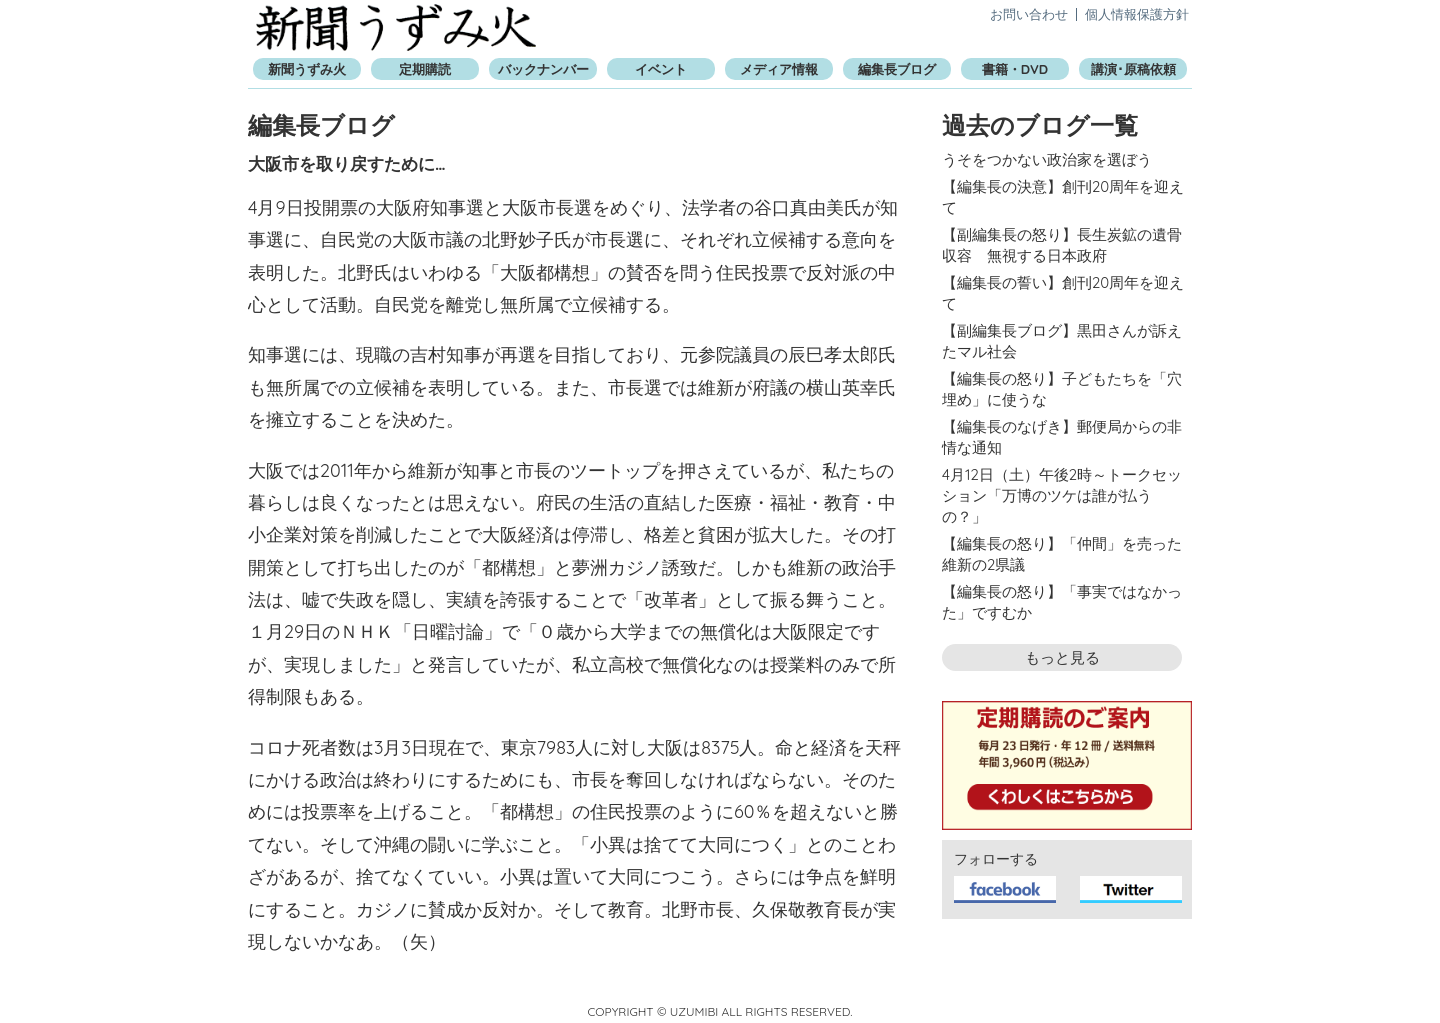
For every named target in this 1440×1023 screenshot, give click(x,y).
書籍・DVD (1015, 69)
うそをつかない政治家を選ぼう (1047, 159)
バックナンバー (543, 69)
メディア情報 (779, 69)
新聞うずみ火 (396, 27)
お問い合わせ (1029, 14)
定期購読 (425, 69)
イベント (661, 69)
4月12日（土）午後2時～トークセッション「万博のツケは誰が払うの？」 (1062, 495)
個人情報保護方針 (1137, 14)
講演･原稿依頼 (1133, 69)
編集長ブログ (897, 69)
